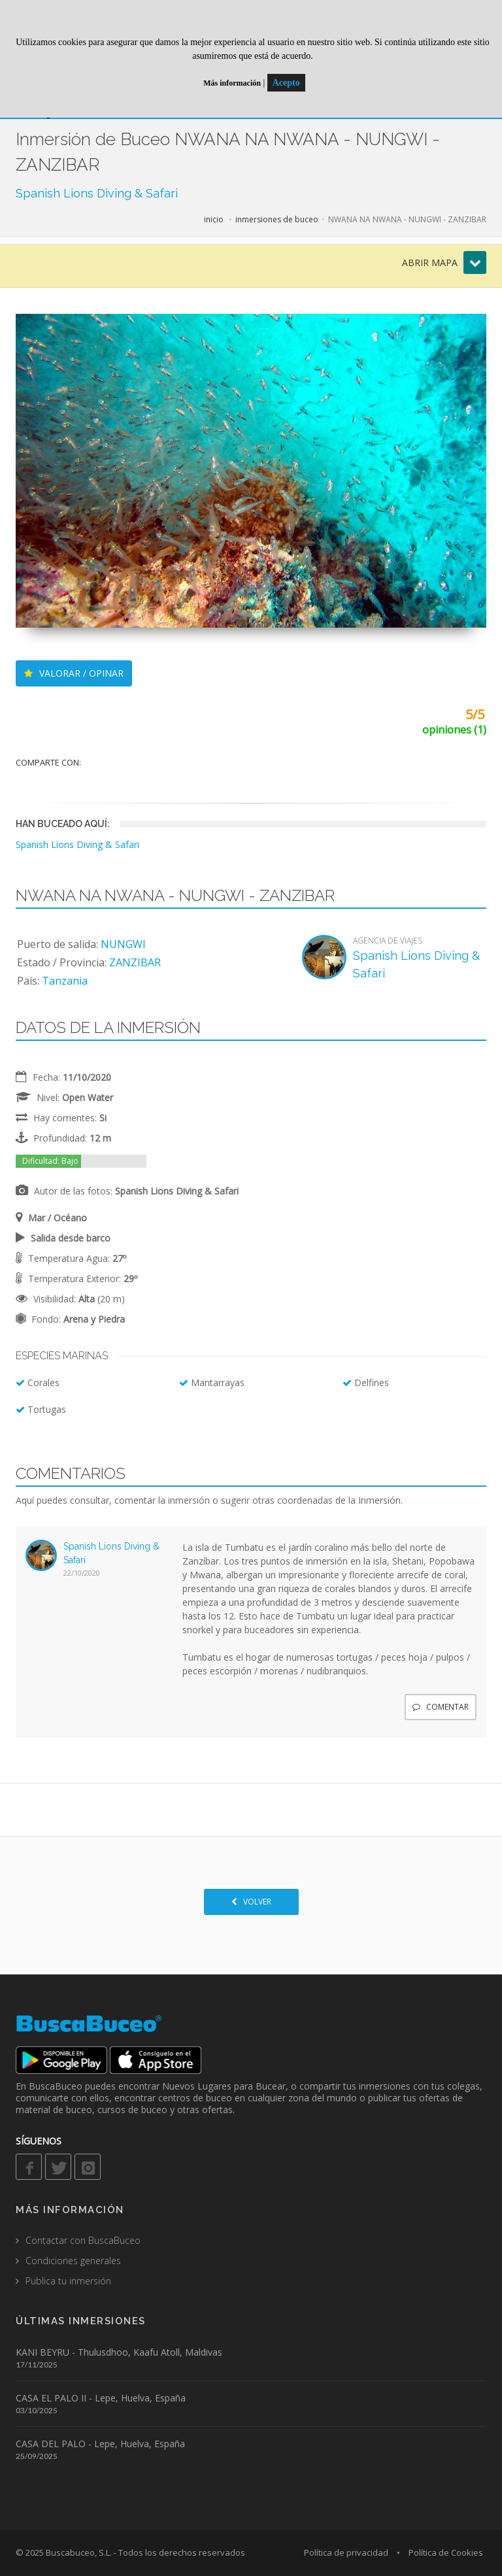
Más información (232, 83)
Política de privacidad (346, 2552)
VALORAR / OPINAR (74, 673)
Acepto (286, 83)
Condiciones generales (73, 2260)
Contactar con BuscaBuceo (83, 2240)
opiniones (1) (454, 729)
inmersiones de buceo (276, 219)
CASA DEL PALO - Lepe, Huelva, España (100, 2443)
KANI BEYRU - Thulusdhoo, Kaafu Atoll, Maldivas (119, 2352)
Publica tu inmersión (68, 2281)
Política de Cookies (446, 2552)
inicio (214, 219)
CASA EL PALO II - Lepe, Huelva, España (101, 2398)
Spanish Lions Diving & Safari (97, 193)
